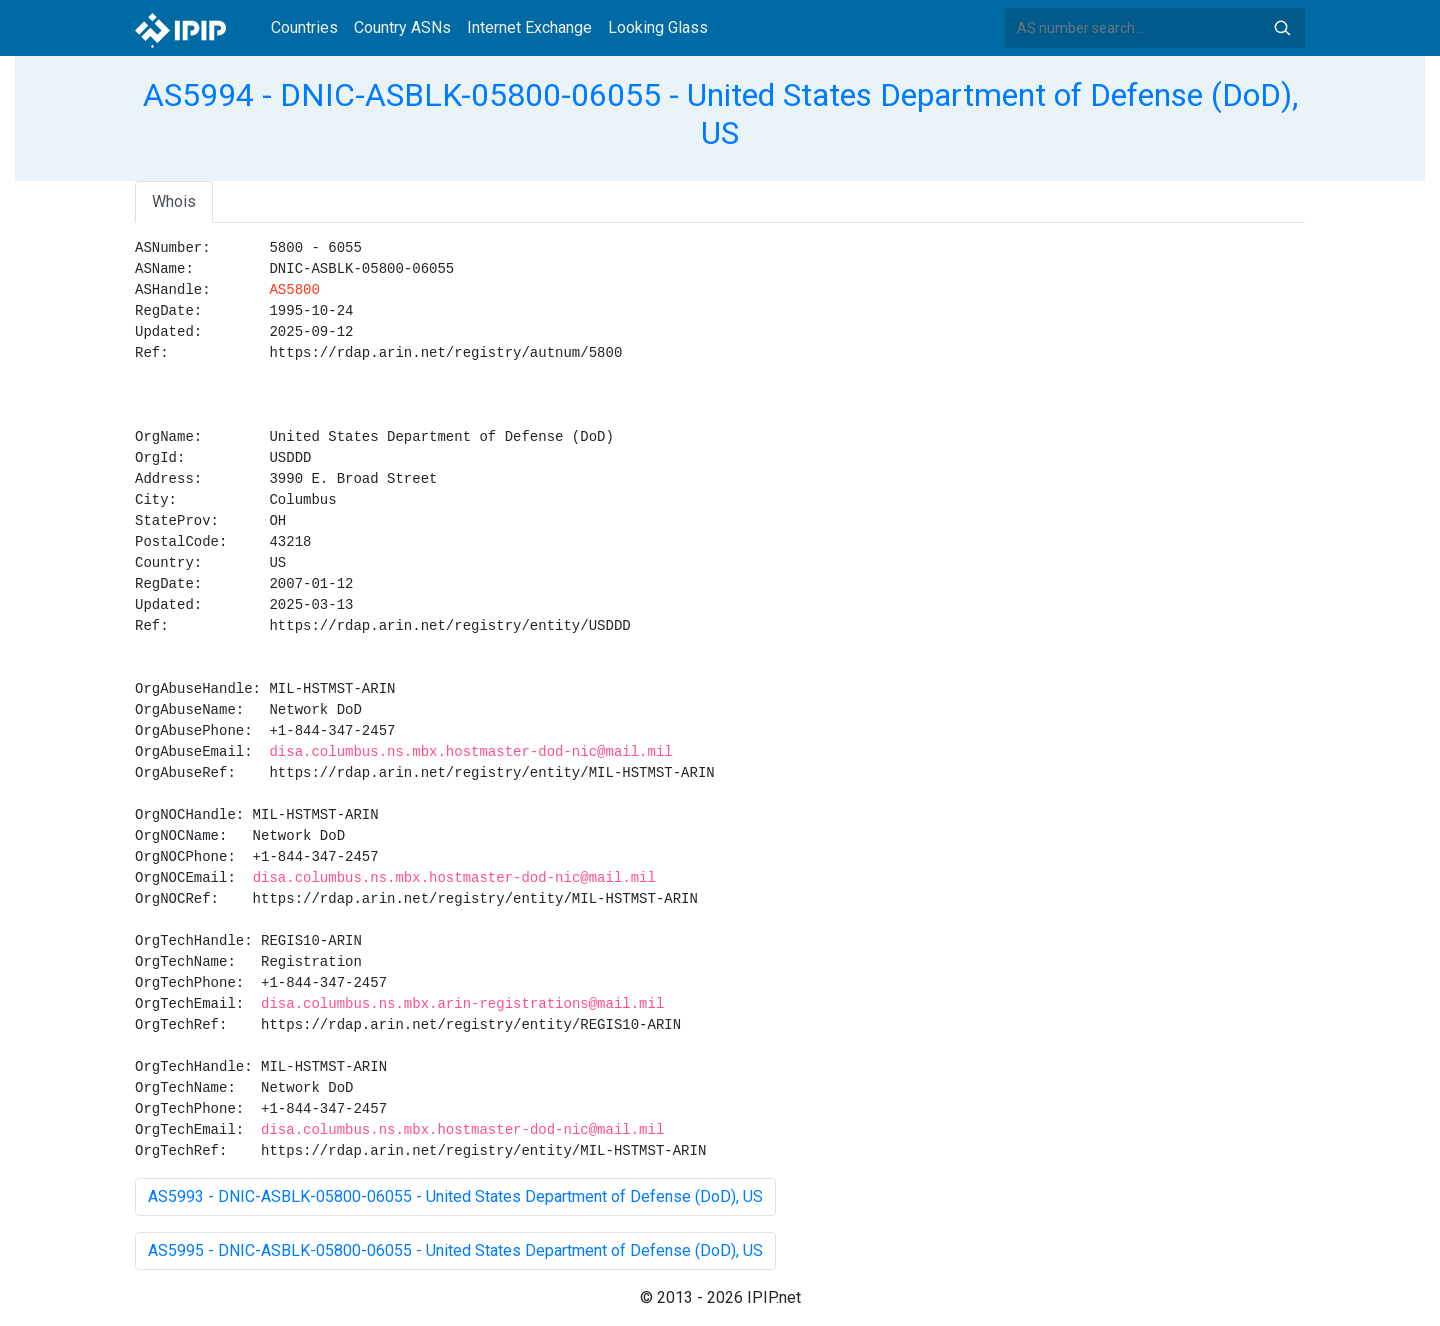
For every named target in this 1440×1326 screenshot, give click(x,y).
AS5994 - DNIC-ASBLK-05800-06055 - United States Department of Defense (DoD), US (720, 114)
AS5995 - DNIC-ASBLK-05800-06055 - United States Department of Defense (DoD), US (455, 1250)
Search (1282, 28)
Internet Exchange (529, 27)
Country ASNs (402, 27)
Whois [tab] (174, 201)
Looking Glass (658, 27)
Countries (304, 27)
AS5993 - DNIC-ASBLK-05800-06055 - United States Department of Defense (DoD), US (455, 1196)
